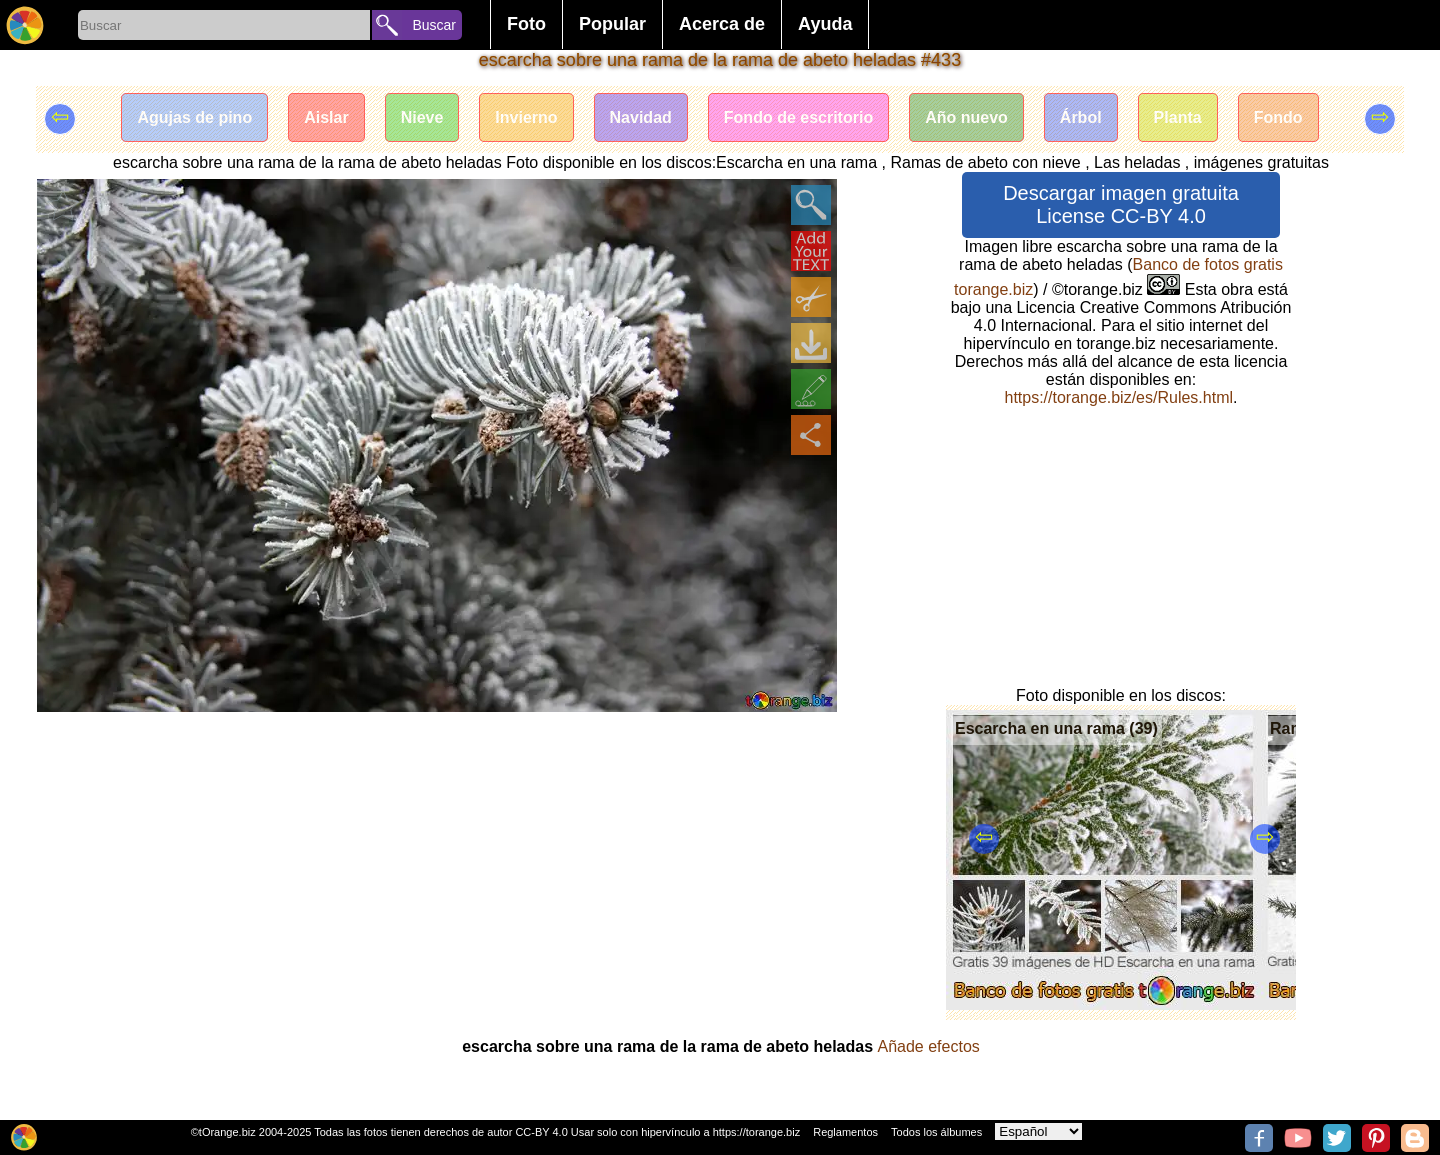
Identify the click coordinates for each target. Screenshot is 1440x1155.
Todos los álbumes (936, 1132)
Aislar (326, 117)
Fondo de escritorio (798, 117)
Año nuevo (966, 117)
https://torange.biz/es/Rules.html (1118, 397)
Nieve (422, 117)
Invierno (526, 117)
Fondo (1278, 117)
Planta (1178, 117)
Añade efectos (929, 1046)
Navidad (641, 117)
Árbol (1081, 117)
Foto (526, 24)
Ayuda (825, 24)
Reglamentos (845, 1132)
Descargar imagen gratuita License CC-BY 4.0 (1121, 204)
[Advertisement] (437, 863)
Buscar (434, 25)
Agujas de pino (194, 117)
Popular (612, 24)
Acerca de (722, 24)
